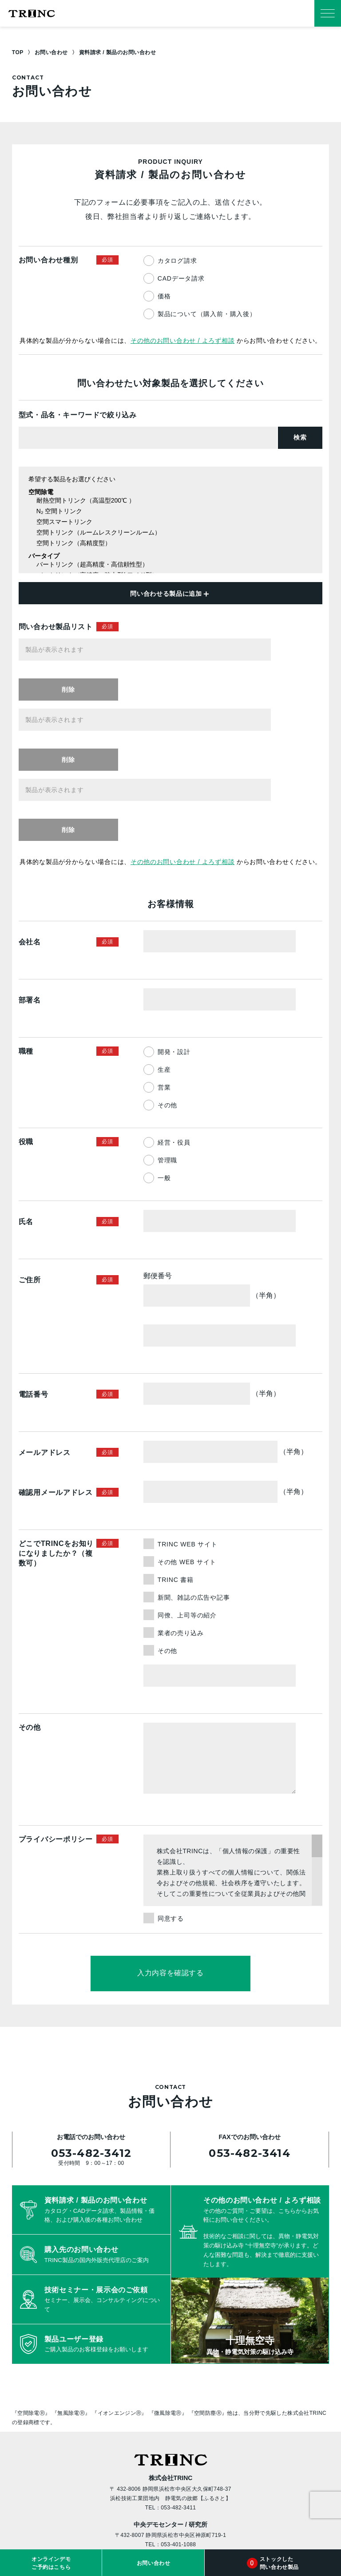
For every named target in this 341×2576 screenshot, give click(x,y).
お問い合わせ (51, 52)
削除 (297, 649)
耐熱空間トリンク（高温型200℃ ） (170, 501)
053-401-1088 (178, 2428)
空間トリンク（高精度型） (170, 543)
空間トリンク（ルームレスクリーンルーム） (170, 533)
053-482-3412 (91, 2037)
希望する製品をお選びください (170, 480)
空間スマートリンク (170, 522)
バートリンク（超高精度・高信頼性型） (170, 565)
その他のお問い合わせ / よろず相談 (182, 340)
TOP (18, 52)
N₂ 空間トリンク (170, 511)
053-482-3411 (178, 2392)
